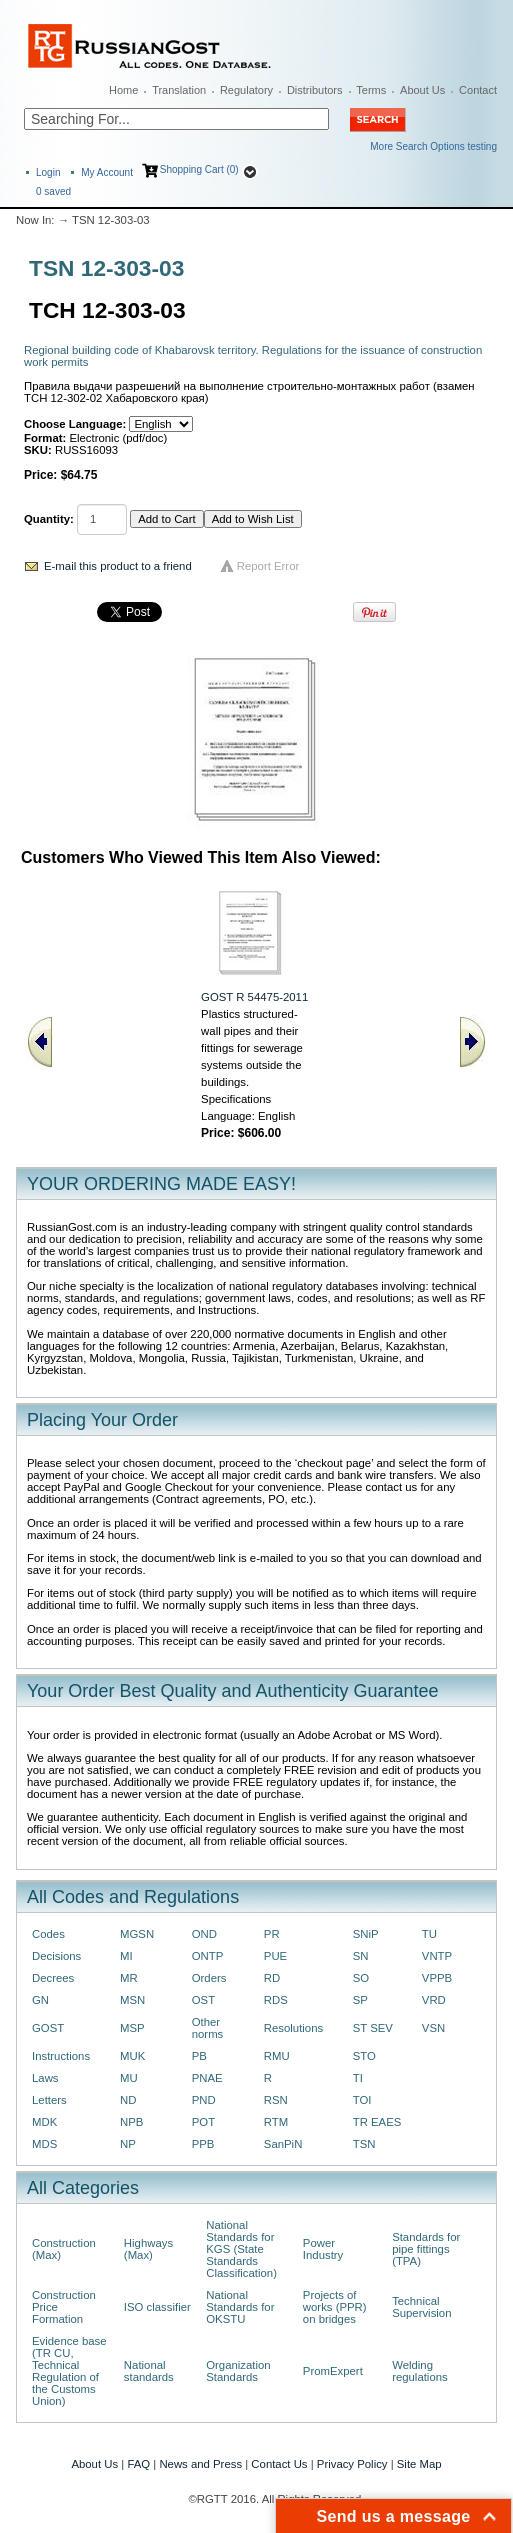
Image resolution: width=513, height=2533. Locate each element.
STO (364, 2056)
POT (203, 2122)
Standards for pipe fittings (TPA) (426, 2249)
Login (48, 172)
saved (53, 191)
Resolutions (293, 2028)
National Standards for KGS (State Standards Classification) (241, 2249)
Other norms (208, 2028)
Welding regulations (420, 2371)
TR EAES (377, 2122)
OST (203, 2000)
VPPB (437, 1978)
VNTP (437, 1956)
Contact (478, 90)
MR (129, 1978)
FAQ (138, 2464)
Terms (371, 90)
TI (358, 2078)
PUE (275, 1956)
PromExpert (333, 2371)
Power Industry (323, 2249)
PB (199, 2056)
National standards (149, 2371)
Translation (179, 90)
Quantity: (49, 519)
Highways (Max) (148, 2249)
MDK (44, 2122)
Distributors (315, 90)
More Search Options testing (433, 146)
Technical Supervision (421, 2307)
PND (204, 2100)
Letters (49, 2100)
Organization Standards (238, 2371)
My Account (107, 172)
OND (204, 1934)
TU (429, 1934)
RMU (277, 2056)
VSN (433, 2028)
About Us (422, 90)
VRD (434, 2000)
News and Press (200, 2464)
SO (361, 1978)
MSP (132, 2028)
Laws (45, 2078)
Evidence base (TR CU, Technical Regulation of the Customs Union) (69, 2371)
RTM (276, 2122)
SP (360, 2000)
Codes (48, 1934)
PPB (203, 2144)
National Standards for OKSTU (240, 2307)
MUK (132, 2056)
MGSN (137, 1934)
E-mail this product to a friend (118, 566)
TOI (362, 2100)
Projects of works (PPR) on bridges (335, 2307)
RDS (276, 2000)
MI (126, 1956)
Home (123, 90)
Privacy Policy (352, 2464)
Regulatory (246, 90)
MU (129, 2078)
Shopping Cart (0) (199, 169)
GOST (48, 2028)
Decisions (56, 1956)
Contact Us (279, 2464)
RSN (276, 2100)
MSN (132, 2000)
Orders (209, 1978)
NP (128, 2144)
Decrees (53, 1978)
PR (272, 1934)
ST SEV (373, 2028)
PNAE (207, 2078)
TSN (364, 2144)
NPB (131, 2122)
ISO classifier (157, 2307)
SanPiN (283, 2144)
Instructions (61, 2056)
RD (272, 1978)
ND (128, 2100)
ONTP (208, 1956)
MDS (44, 2144)
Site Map (419, 2464)
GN (40, 2000)
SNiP (366, 1934)
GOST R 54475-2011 (254, 997)
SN (361, 1956)
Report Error (268, 566)
